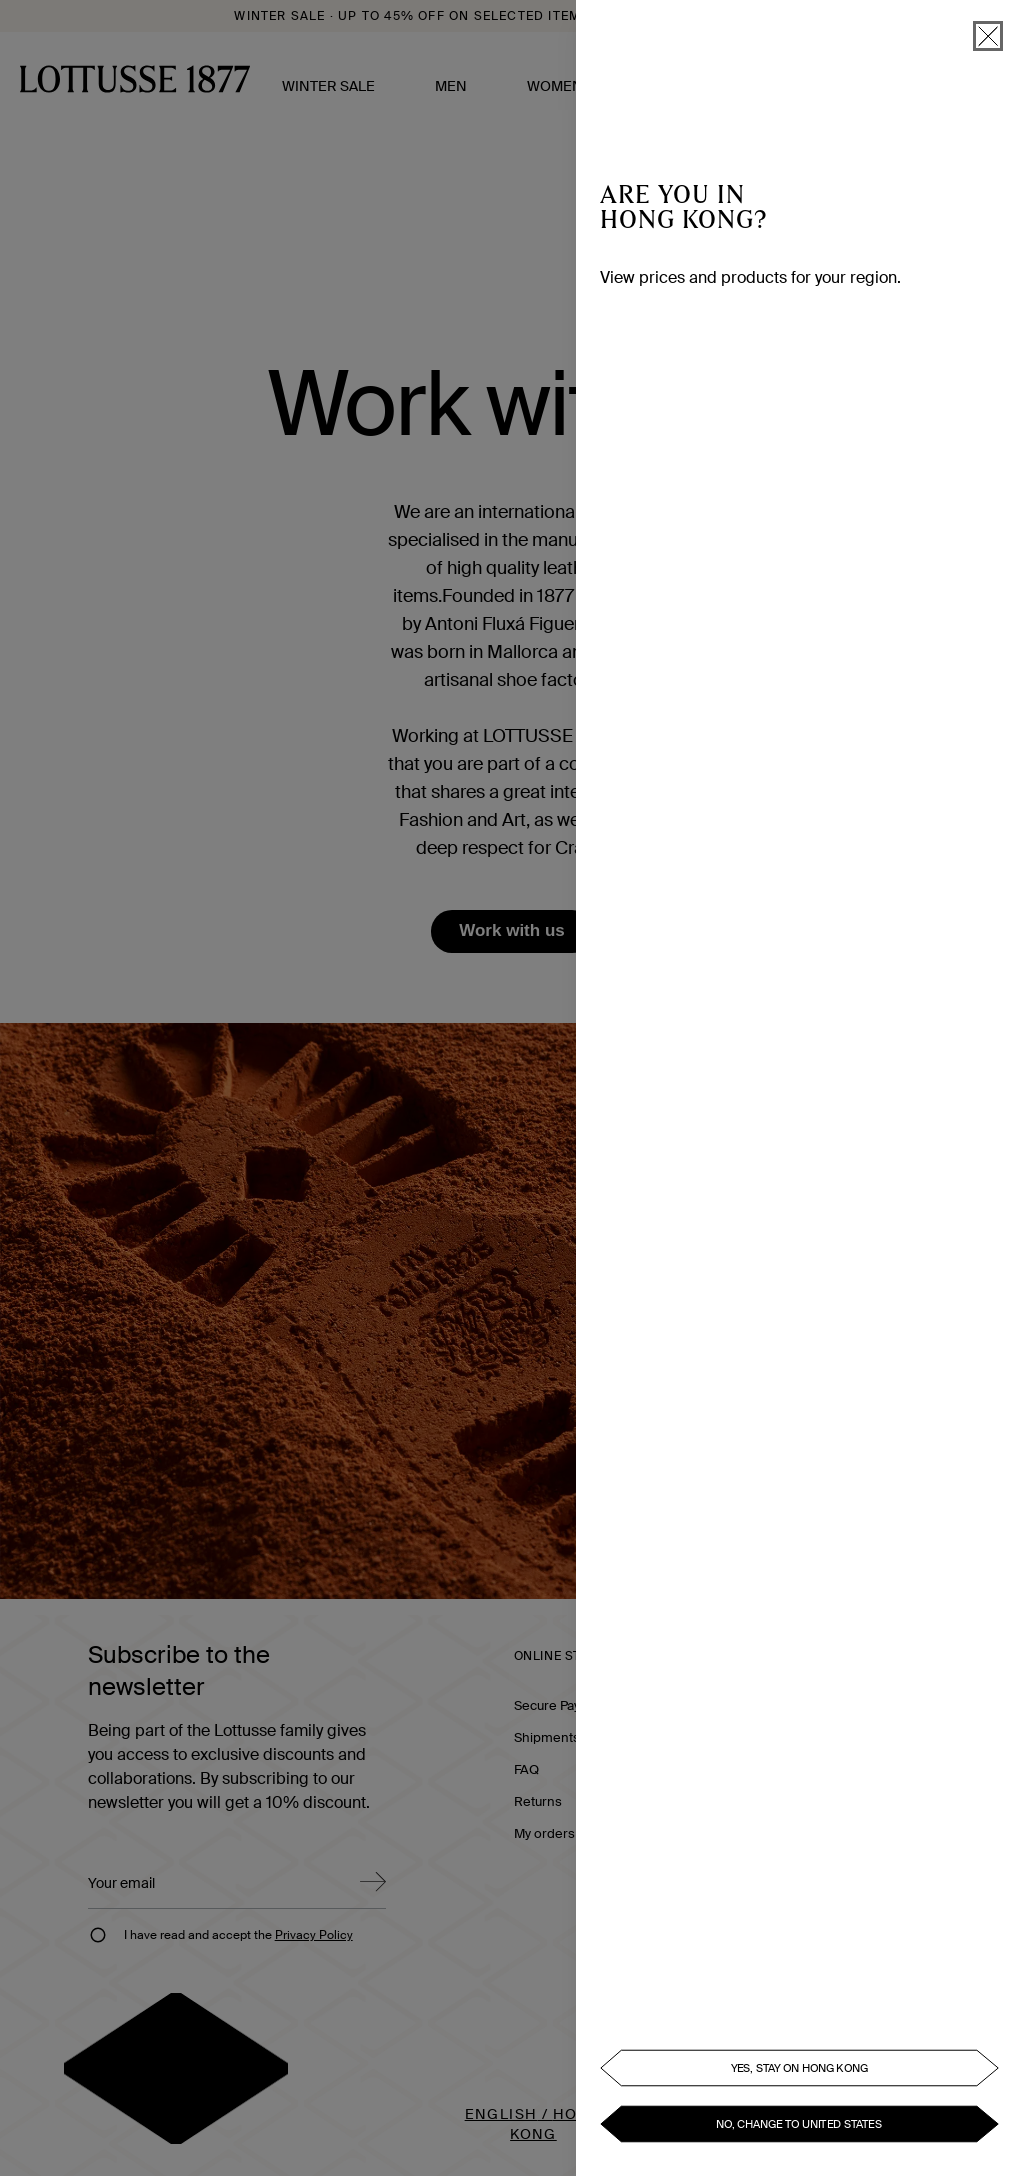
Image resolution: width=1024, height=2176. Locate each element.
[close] (988, 36)
